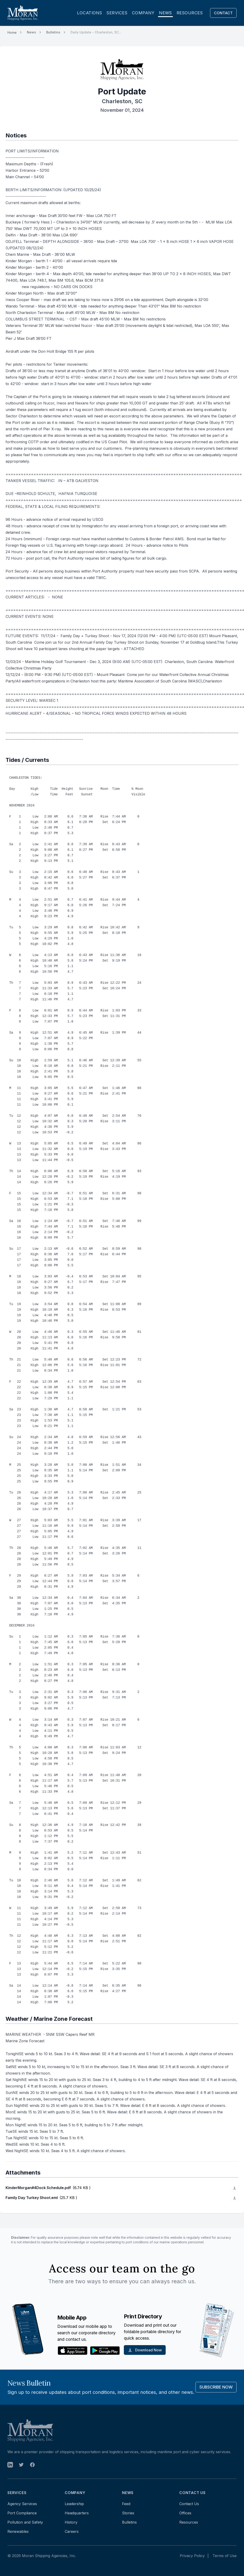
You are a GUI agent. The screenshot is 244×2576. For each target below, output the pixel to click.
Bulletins (53, 32)
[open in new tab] (10, 2464)
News (165, 12)
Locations (89, 12)
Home (12, 32)
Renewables (18, 2531)
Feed (126, 2503)
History (71, 2522)
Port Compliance (22, 2513)
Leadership (74, 2503)
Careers (72, 2531)
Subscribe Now (216, 2387)
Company (143, 12)
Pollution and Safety (25, 2522)
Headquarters (77, 2513)
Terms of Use (225, 2555)
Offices (185, 2513)
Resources (190, 12)
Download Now (145, 2350)
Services (117, 12)
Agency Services (22, 2503)
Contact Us (189, 2503)
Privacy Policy (192, 2555)
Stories (128, 2513)
